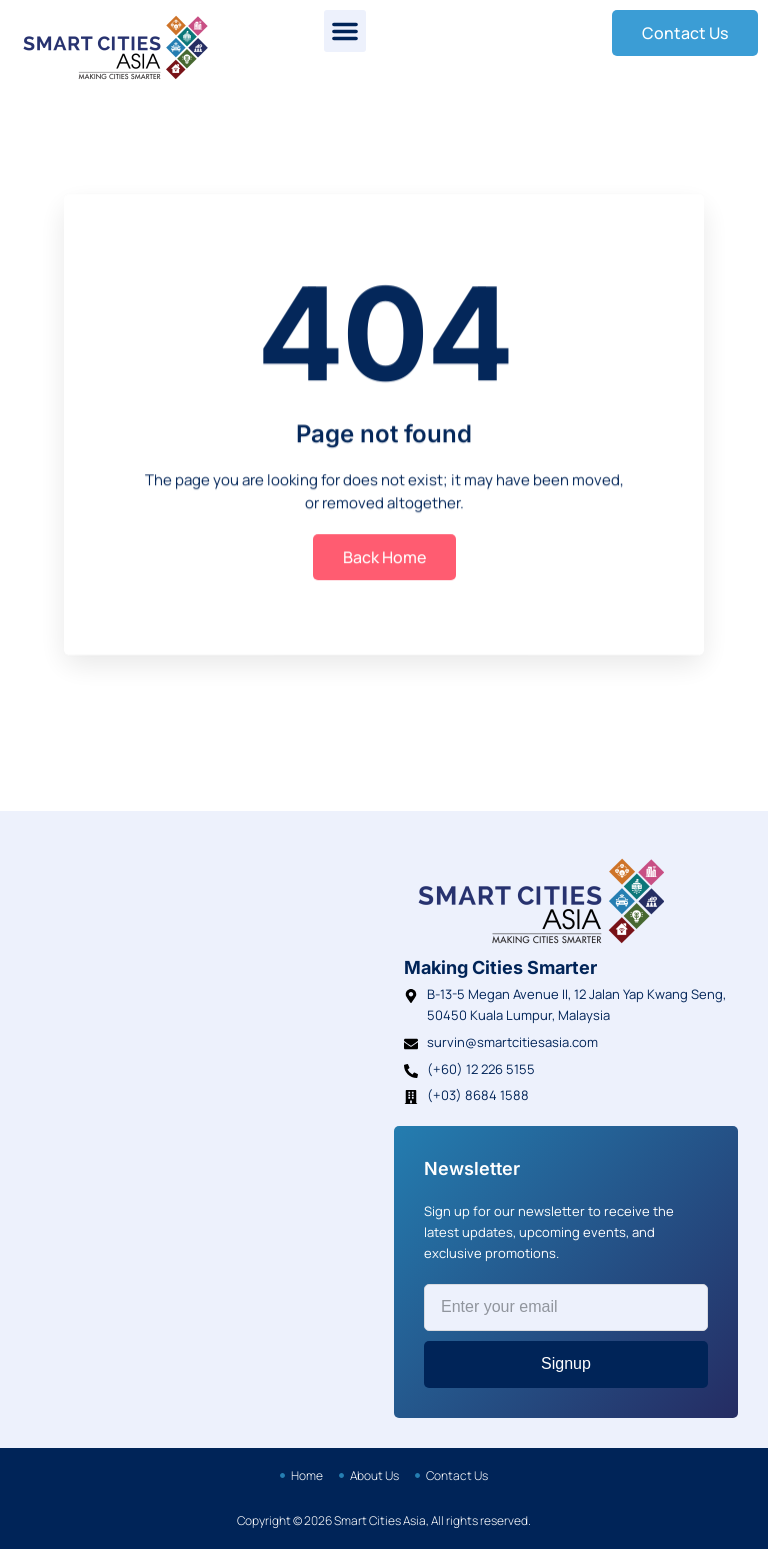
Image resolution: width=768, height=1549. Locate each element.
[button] (345, 31)
